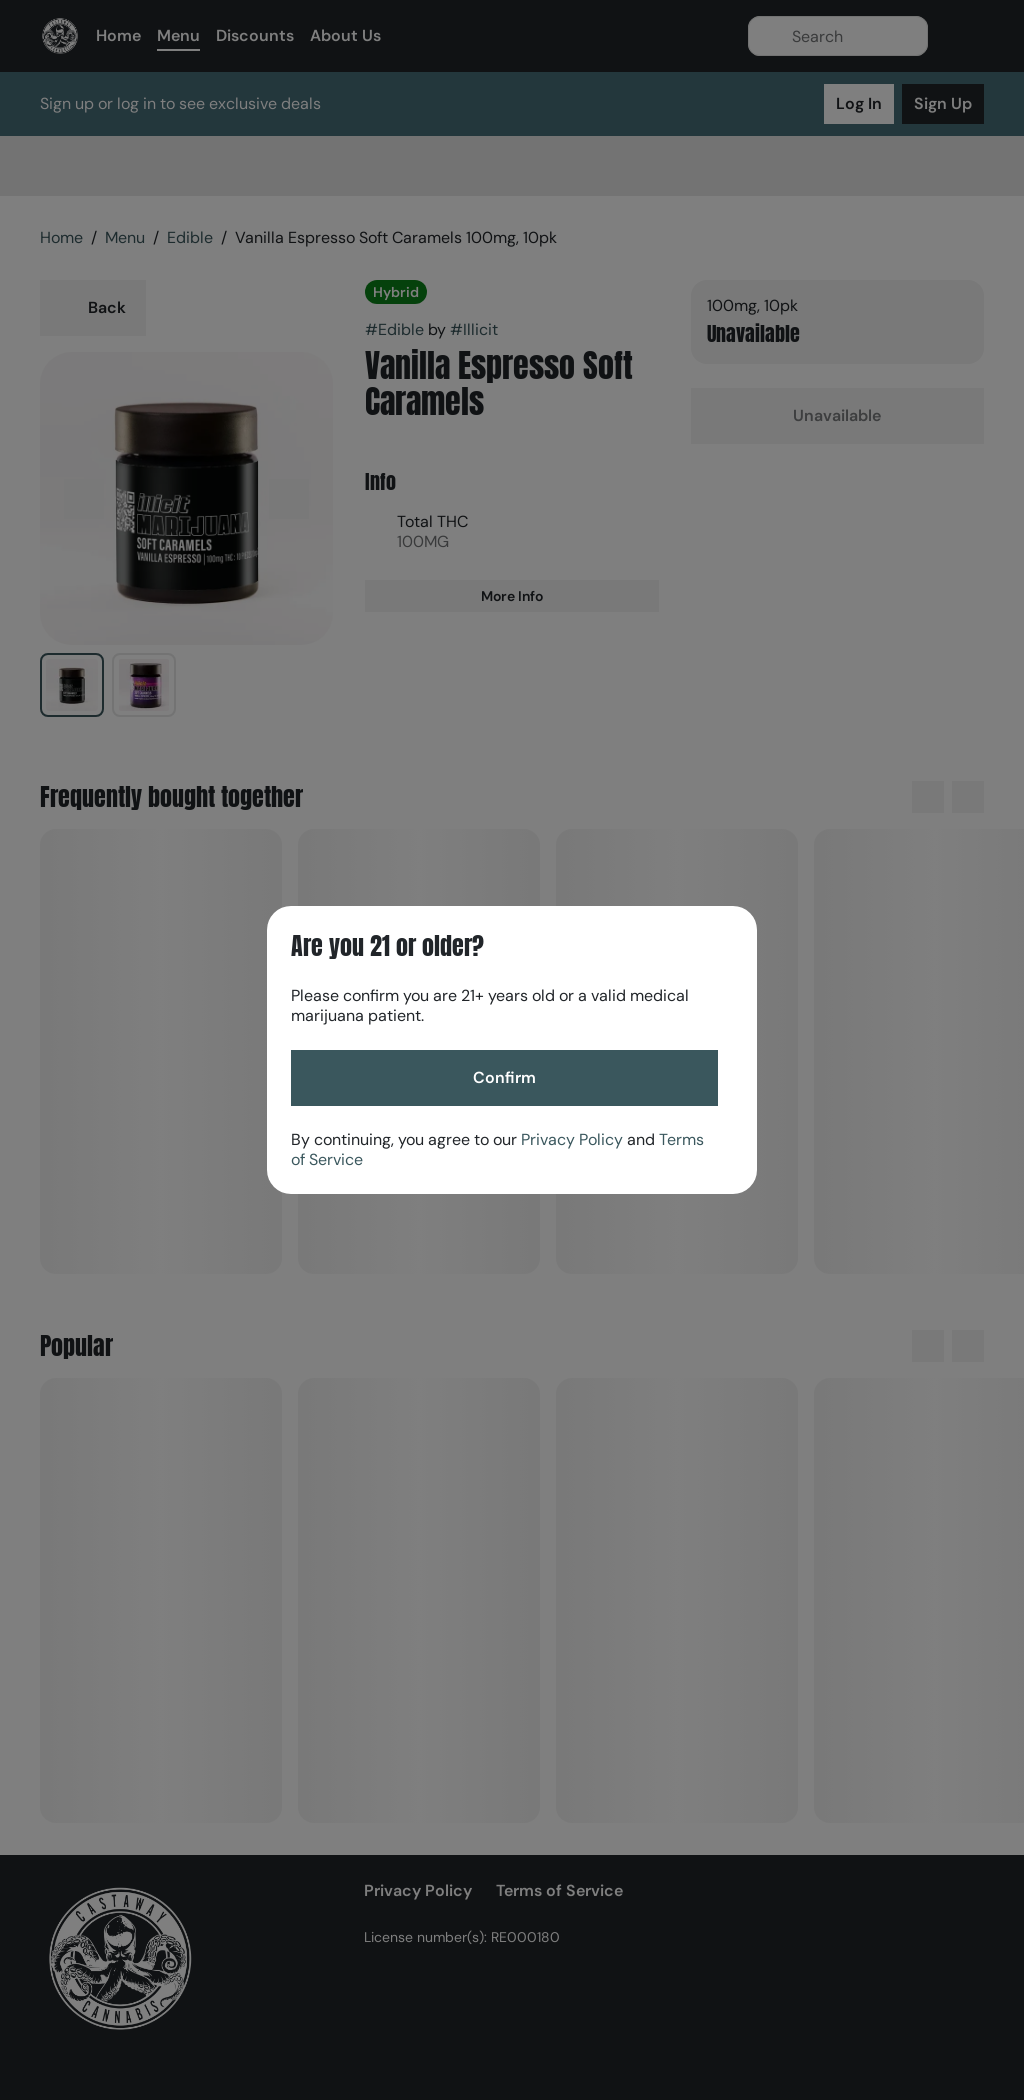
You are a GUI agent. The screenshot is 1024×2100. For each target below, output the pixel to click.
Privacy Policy (572, 1139)
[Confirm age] (504, 1078)
